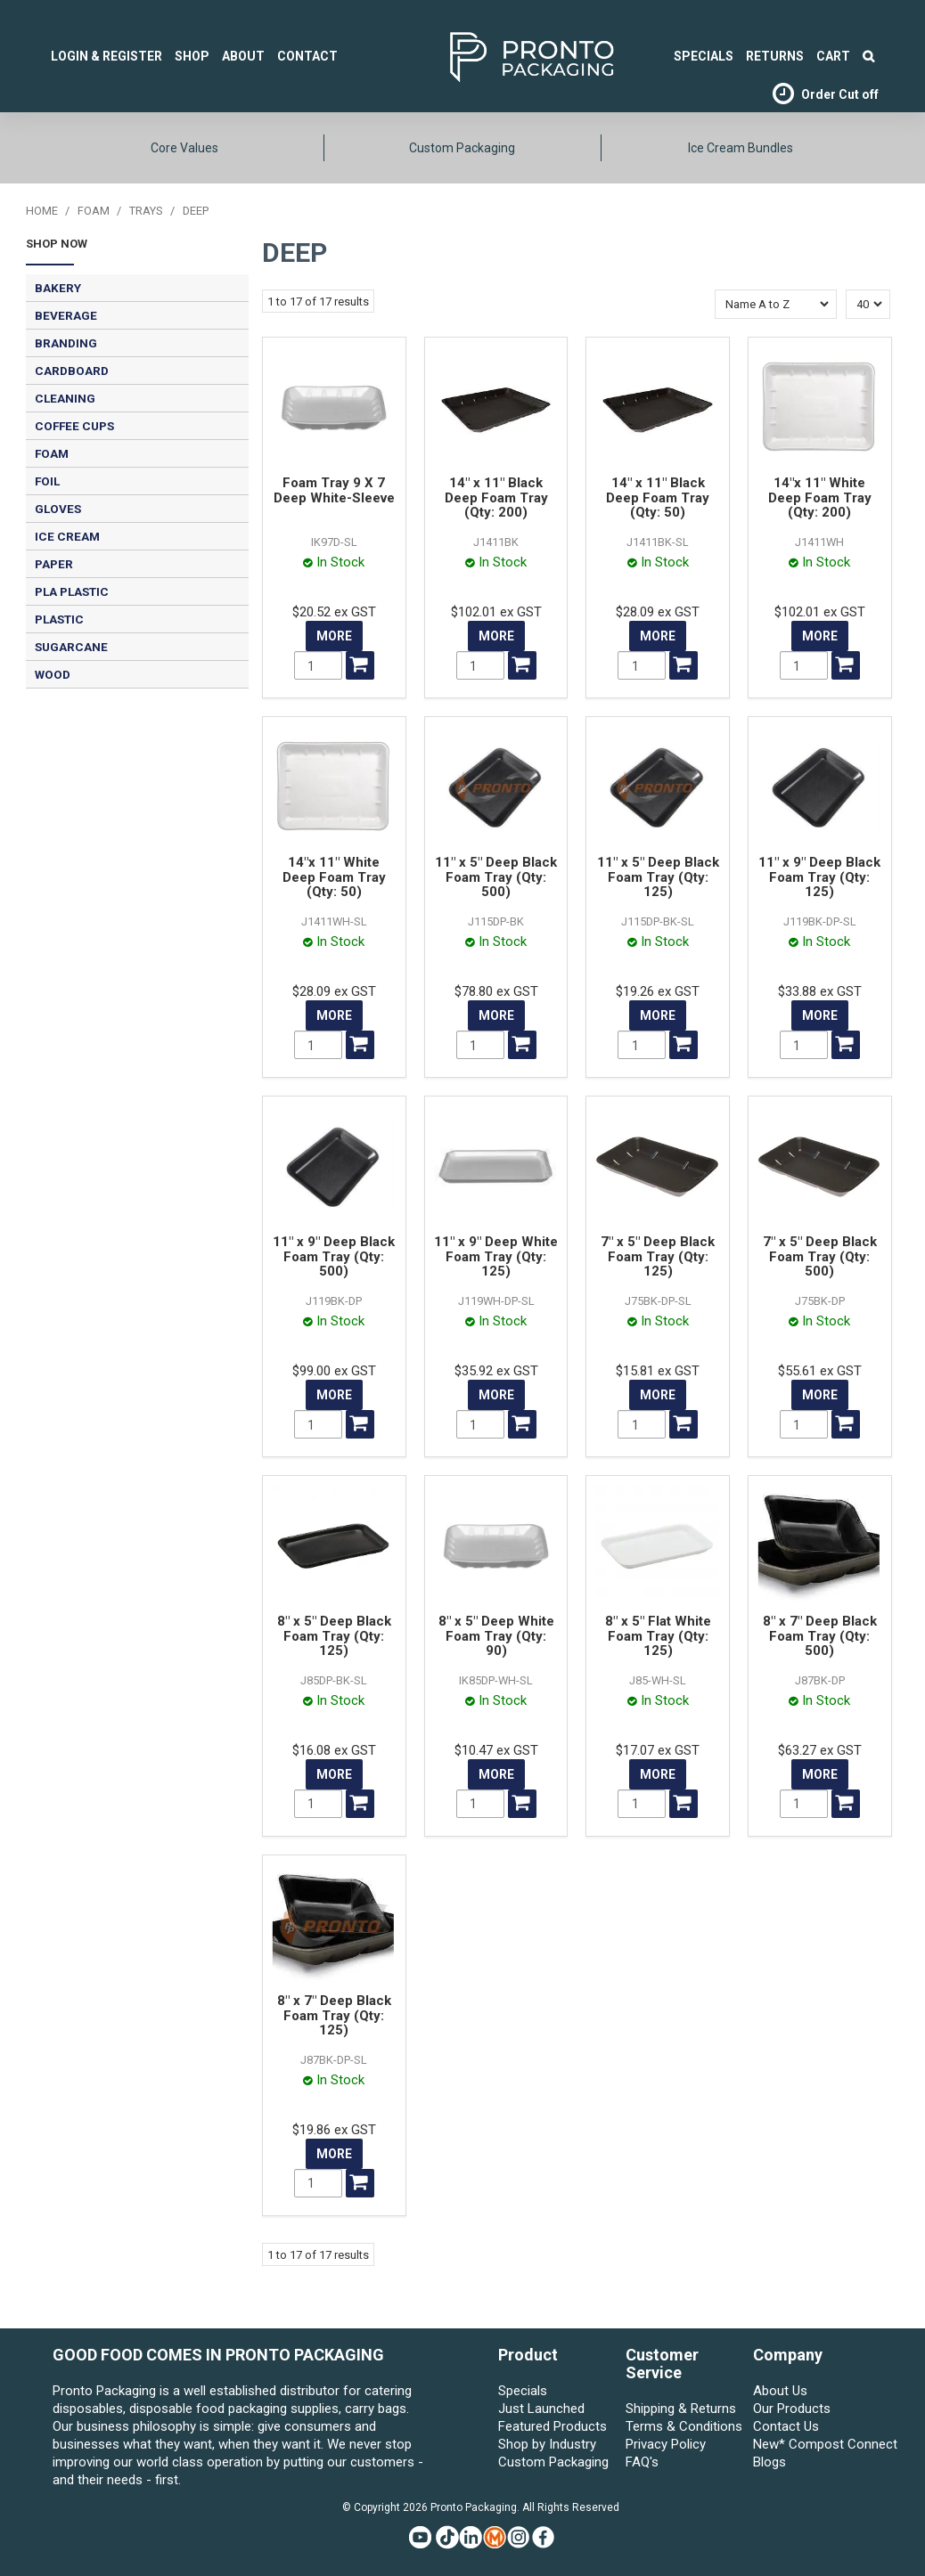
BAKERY (58, 288)
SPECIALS (703, 56)
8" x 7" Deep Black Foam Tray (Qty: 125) (334, 2015)
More (334, 636)
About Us (780, 2391)
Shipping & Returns (681, 2409)
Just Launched (541, 2409)
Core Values (184, 148)
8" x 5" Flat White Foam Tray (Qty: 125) (658, 1636)
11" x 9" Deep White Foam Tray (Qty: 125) (496, 1256)
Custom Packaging (462, 148)
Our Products (792, 2409)
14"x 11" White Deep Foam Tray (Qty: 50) (334, 877)
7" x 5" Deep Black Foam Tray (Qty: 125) (658, 1256)
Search (868, 56)
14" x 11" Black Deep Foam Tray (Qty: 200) (496, 497)
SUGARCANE (71, 647)
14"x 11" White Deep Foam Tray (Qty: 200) (820, 497)
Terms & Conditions (684, 2426)
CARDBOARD (72, 370)
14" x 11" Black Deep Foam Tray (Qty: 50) (657, 497)
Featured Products (552, 2426)
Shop (192, 56)
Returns (775, 56)
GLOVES (58, 508)
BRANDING (66, 343)
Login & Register (106, 56)
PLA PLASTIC (72, 591)
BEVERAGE (66, 315)
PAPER (54, 564)
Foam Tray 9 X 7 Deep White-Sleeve (334, 490)
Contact (307, 56)
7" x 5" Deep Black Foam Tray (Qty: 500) (820, 1256)
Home (42, 210)
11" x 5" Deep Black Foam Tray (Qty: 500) (496, 877)
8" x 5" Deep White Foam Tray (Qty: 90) (496, 1636)
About (243, 56)
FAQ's (642, 2462)
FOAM (94, 210)
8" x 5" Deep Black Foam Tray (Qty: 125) (334, 1636)
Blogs (769, 2462)
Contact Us (786, 2426)
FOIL (47, 481)
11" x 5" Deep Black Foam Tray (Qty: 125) (658, 877)
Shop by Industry (547, 2444)
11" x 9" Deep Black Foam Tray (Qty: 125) (819, 877)
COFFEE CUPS (74, 426)
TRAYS (146, 210)
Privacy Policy (666, 2444)
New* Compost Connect (812, 2444)
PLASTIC (59, 619)
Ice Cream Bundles (740, 148)
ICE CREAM (67, 536)
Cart (833, 56)
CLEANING (65, 398)
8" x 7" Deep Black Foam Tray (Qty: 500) (820, 1636)
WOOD (52, 674)
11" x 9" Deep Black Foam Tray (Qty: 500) (334, 1256)
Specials (522, 2391)
